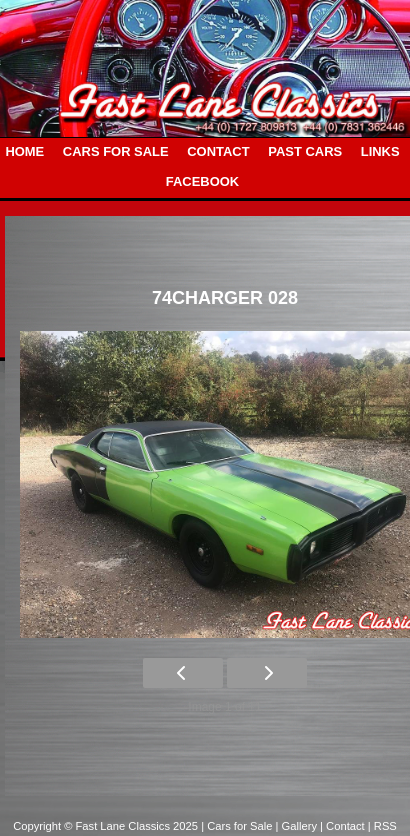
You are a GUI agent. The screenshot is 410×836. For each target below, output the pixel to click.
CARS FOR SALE (116, 151)
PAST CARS (305, 151)
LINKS (380, 151)
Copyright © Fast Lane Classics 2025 (107, 826)
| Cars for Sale (238, 826)
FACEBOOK (202, 181)
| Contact (344, 826)
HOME (24, 151)
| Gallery (298, 826)
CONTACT (218, 151)
